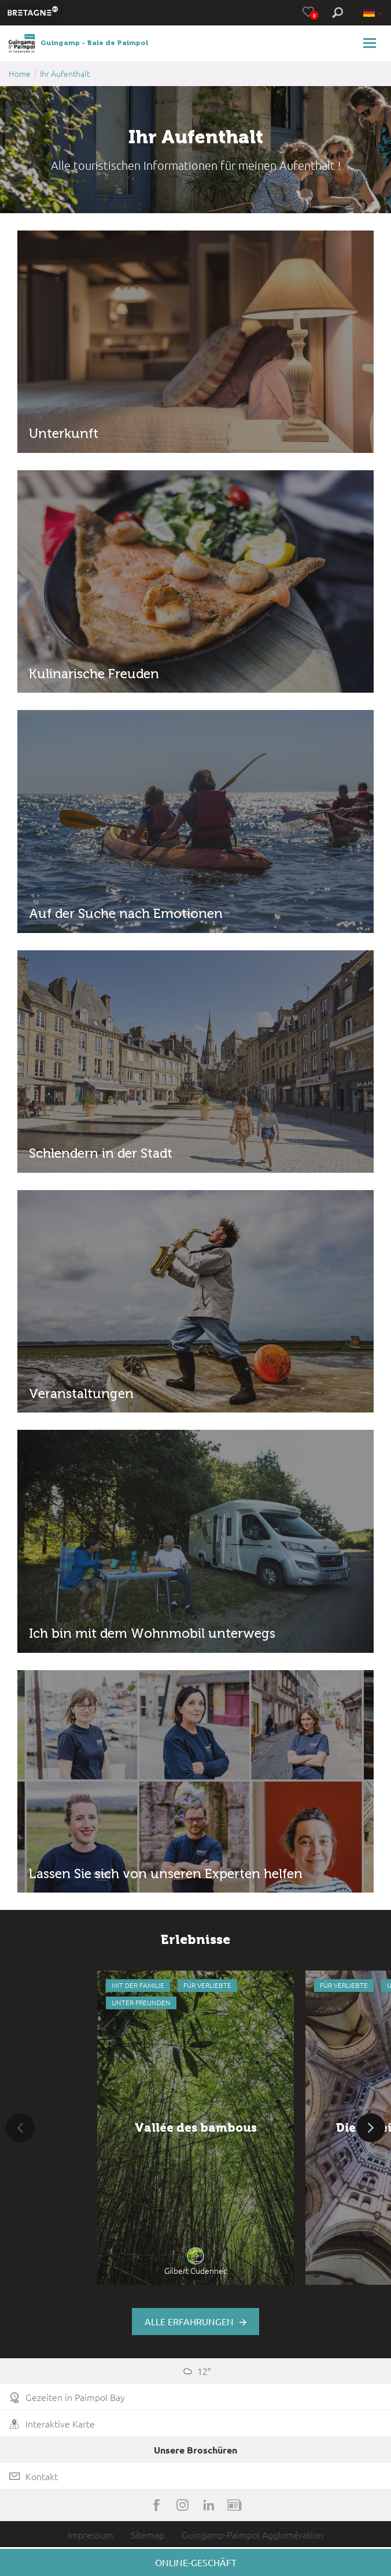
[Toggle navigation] (371, 43)
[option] (195, 2128)
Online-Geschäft (196, 2562)
